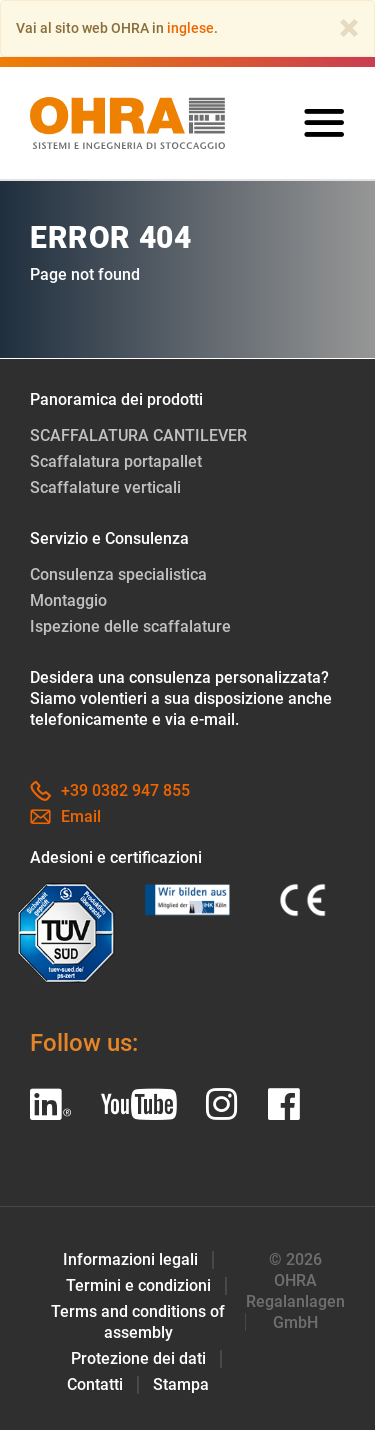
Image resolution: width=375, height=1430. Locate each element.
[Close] (349, 28)
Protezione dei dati (138, 1358)
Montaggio (68, 600)
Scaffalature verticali (105, 487)
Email (65, 816)
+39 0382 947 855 (110, 790)
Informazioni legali (130, 1259)
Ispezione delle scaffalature (130, 626)
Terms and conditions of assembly (138, 1322)
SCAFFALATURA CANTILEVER (138, 435)
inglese (190, 28)
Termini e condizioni (138, 1285)
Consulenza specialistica (118, 574)
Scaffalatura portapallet (116, 461)
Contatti (95, 1384)
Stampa (181, 1384)
